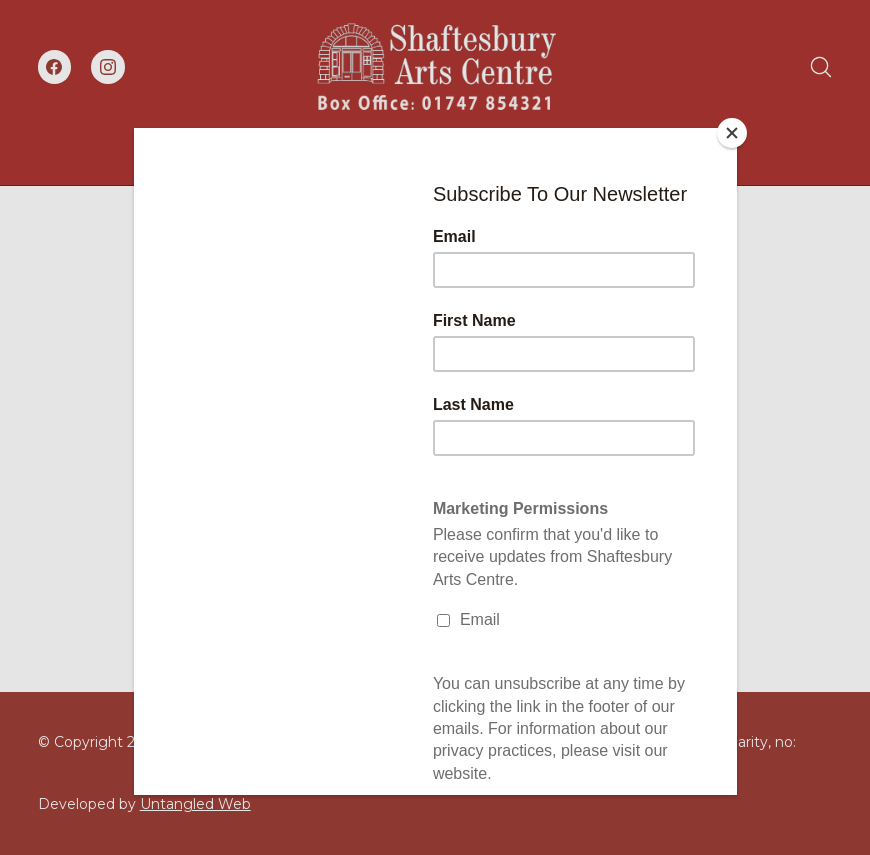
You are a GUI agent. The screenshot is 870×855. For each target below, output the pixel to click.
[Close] (732, 133)
